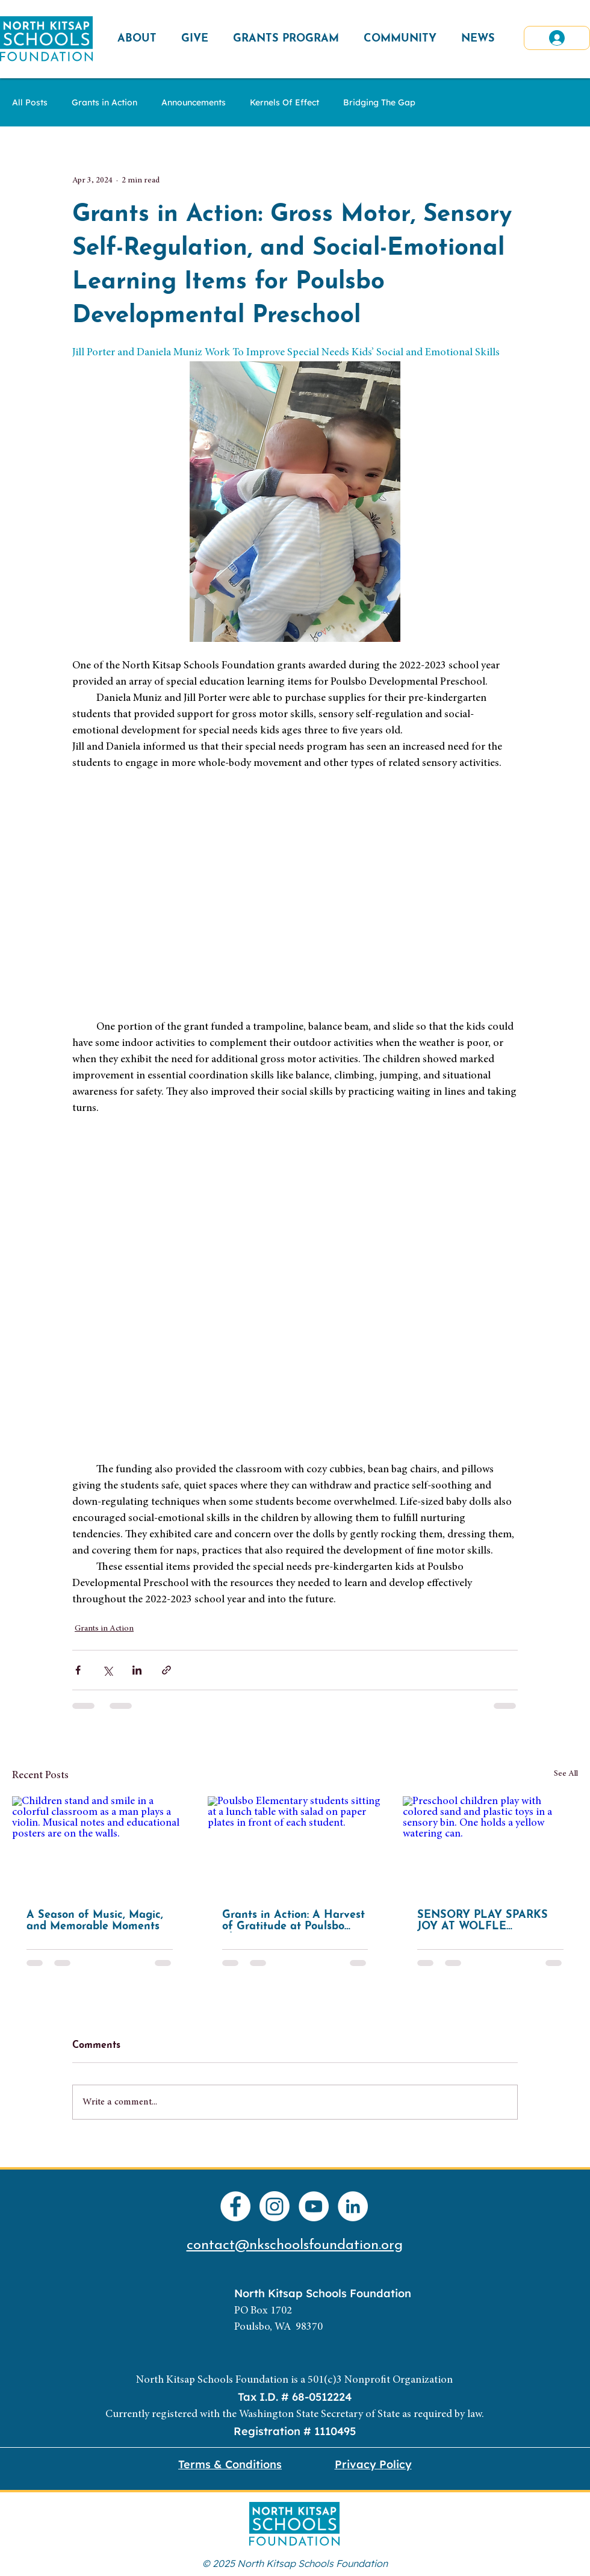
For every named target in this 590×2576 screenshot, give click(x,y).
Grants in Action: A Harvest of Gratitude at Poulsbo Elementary (293, 1920)
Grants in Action (104, 103)
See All (566, 1774)
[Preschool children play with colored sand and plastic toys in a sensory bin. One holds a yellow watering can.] (490, 1845)
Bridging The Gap (379, 103)
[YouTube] (314, 2206)
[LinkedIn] (353, 2206)
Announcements (193, 103)
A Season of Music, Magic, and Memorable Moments (94, 1920)
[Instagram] (274, 2206)
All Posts (30, 103)
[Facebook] (235, 2206)
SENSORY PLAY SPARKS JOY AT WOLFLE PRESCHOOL (482, 1920)
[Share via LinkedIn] (137, 1670)
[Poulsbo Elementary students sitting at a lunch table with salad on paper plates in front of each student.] (295, 1845)
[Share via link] (166, 1670)
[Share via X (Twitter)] (107, 1670)
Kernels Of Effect (284, 103)
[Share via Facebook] (78, 1670)
